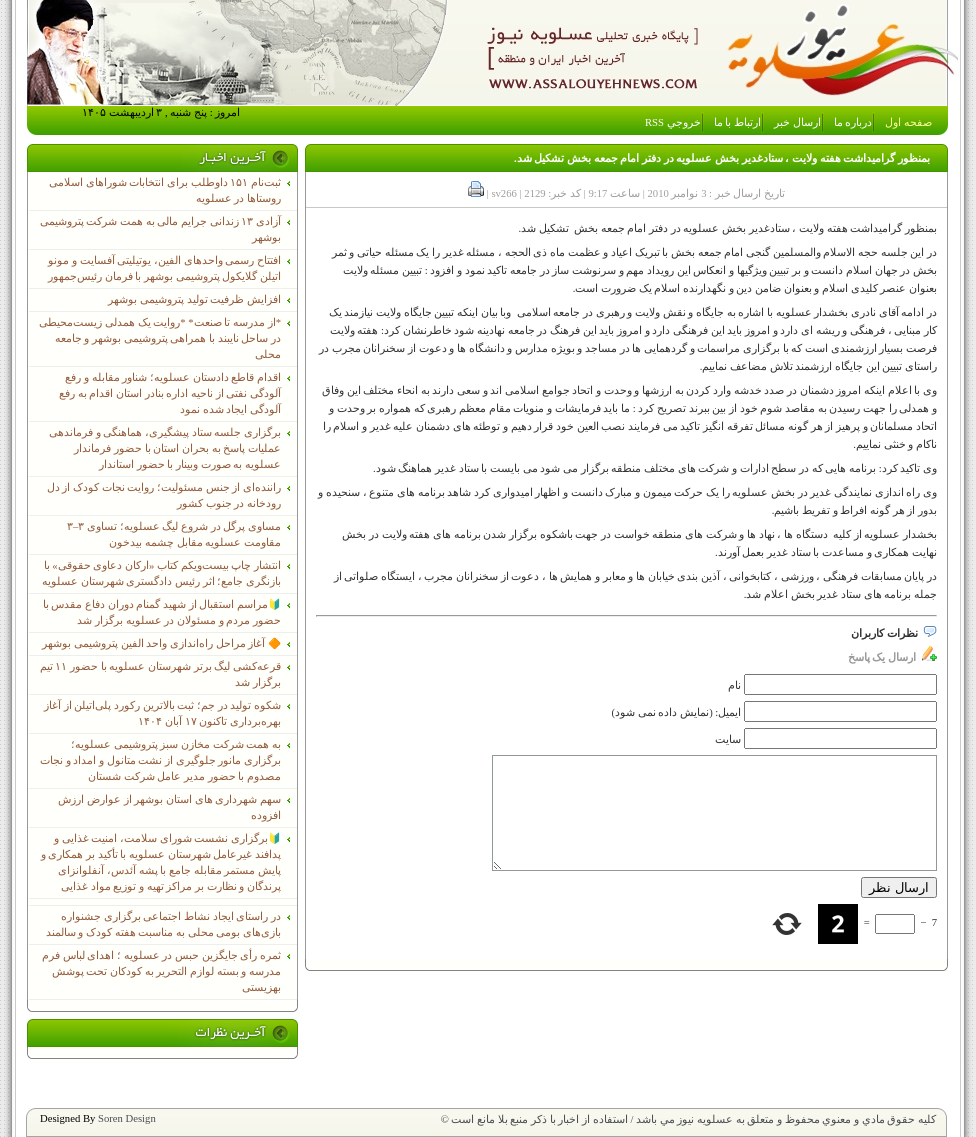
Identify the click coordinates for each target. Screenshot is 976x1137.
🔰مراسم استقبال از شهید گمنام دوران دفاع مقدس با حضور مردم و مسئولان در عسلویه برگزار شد (162, 612)
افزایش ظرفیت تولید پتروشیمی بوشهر (194, 299)
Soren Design (127, 1118)
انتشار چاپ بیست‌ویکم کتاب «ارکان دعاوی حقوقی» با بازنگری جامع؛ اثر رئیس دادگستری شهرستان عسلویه (161, 573)
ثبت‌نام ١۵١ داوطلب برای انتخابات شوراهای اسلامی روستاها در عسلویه (165, 190)
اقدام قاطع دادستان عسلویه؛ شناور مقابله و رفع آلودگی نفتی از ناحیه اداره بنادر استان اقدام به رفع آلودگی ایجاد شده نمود (170, 393)
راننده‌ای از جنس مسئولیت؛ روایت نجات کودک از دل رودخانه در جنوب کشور (164, 495)
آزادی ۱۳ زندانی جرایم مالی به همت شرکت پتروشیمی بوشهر (160, 229)
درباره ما (853, 122)
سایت (728, 739)
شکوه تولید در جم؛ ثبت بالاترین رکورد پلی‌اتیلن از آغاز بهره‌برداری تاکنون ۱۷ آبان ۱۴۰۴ (162, 713)
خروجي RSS (673, 122)
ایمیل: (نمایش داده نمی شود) (677, 712)
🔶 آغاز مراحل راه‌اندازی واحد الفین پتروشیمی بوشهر (161, 643)
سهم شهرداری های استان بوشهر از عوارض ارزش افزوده (169, 807)
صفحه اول (908, 122)
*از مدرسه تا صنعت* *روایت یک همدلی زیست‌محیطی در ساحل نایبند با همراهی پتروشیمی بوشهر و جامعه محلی (160, 338)
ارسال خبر (797, 122)
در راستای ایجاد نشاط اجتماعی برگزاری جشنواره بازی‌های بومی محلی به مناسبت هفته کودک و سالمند (163, 924)
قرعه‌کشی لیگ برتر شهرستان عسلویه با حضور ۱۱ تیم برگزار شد (160, 674)
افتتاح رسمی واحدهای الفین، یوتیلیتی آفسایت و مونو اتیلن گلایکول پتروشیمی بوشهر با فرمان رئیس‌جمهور (164, 268)
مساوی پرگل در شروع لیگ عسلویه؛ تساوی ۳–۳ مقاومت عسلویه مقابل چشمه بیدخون (174, 534)
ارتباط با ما (737, 122)
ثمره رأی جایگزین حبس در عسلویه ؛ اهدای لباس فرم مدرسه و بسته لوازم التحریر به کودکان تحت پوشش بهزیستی (161, 971)
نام (734, 685)
